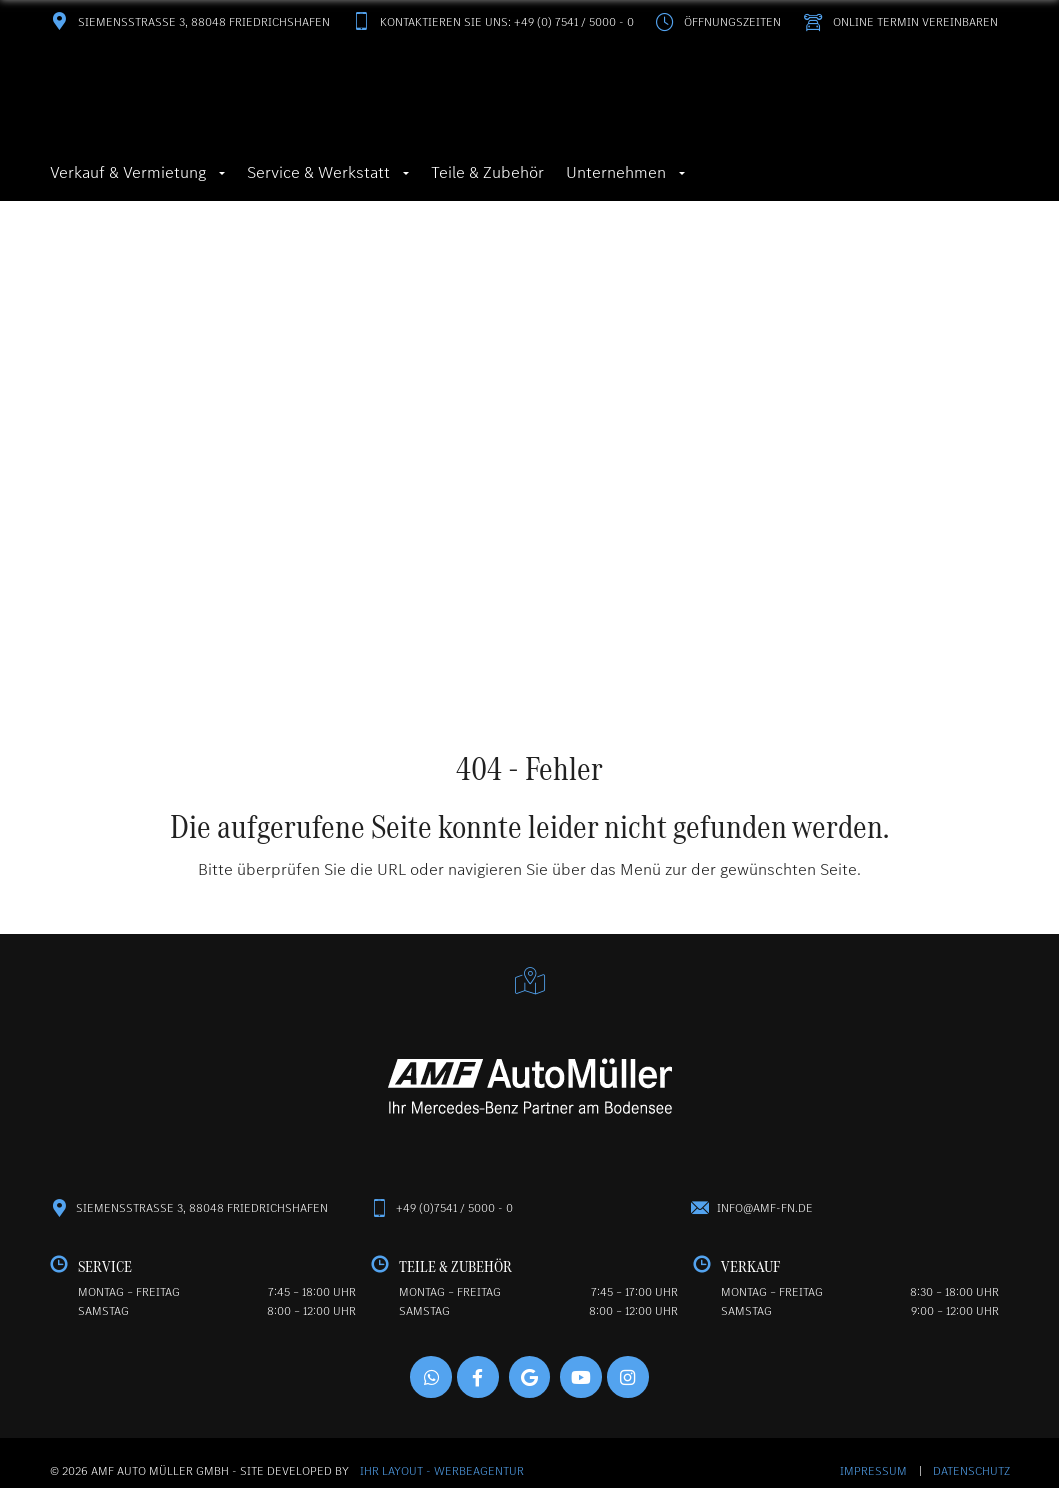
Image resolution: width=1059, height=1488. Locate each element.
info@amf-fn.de (765, 1211)
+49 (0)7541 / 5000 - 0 (454, 1211)
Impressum (875, 1475)
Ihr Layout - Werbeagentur (442, 1475)
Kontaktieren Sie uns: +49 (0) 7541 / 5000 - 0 (493, 22)
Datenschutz (971, 1475)
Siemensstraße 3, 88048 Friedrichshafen (190, 22)
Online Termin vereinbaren (900, 22)
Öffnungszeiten (718, 22)
